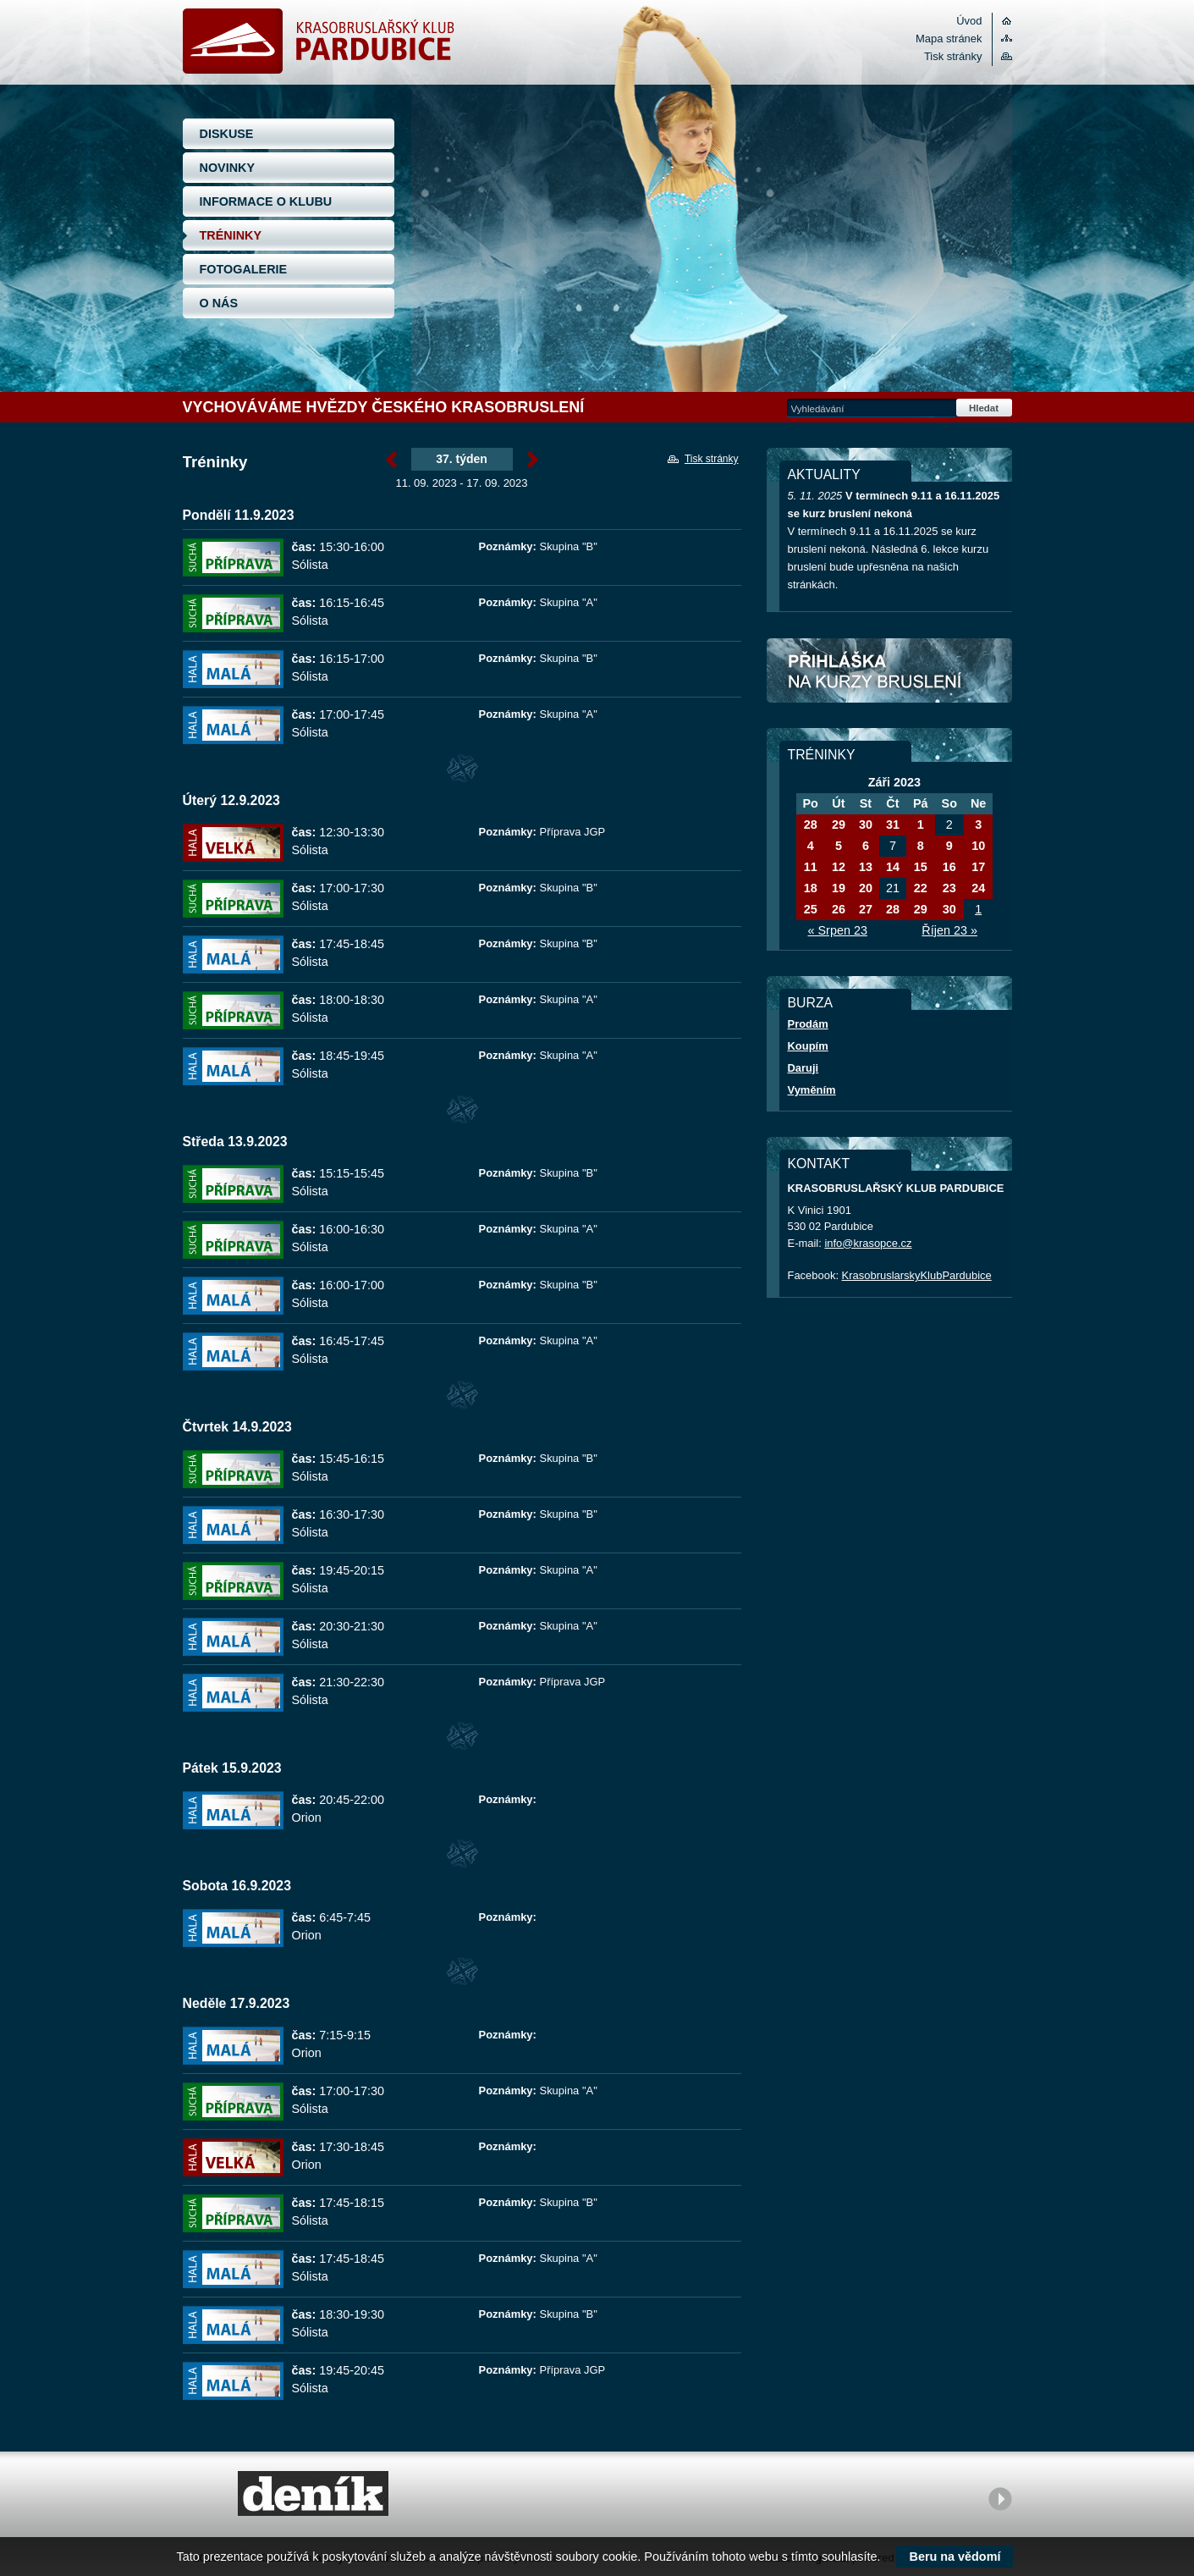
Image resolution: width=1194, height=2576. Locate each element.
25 (810, 909)
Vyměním (812, 1090)
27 (865, 909)
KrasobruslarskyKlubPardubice (917, 1275)
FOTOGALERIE (244, 269)
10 (978, 845)
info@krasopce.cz (867, 1243)
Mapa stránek (949, 38)
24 (978, 888)
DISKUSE (227, 134)
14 (893, 867)
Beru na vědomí (954, 2556)
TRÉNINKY (231, 235)
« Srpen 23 (837, 930)
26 (838, 909)
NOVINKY (228, 167)
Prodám (808, 1024)
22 (920, 888)
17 (978, 867)
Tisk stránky (953, 56)
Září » (532, 459)
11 (810, 867)
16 (949, 867)
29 (838, 824)
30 (865, 824)
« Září (391, 459)
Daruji (803, 1068)
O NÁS (219, 303)
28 (810, 824)
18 (810, 888)
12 (838, 867)
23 (949, 888)
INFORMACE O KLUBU (266, 201)
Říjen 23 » (949, 930)
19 (838, 888)
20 (865, 888)
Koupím (808, 1046)
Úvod (969, 20)
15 (920, 867)
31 (893, 824)
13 (865, 867)
